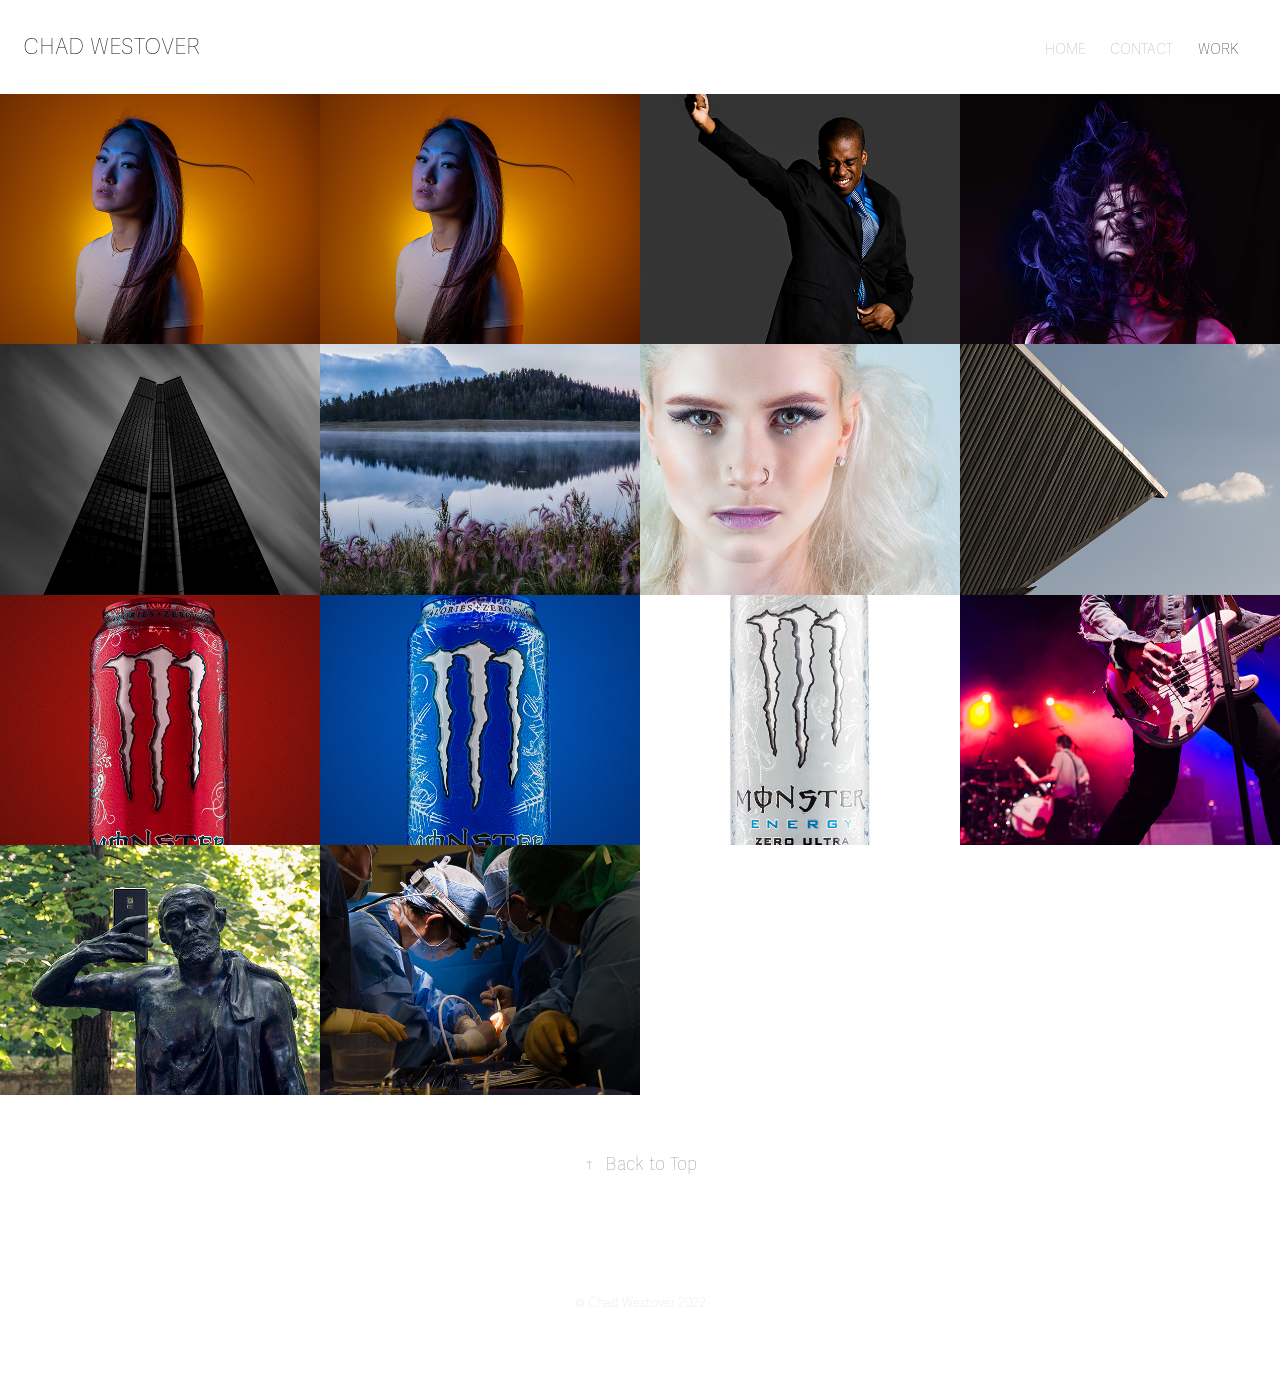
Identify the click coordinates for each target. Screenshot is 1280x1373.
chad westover (111, 46)
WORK (1218, 49)
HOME (1065, 49)
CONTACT (1141, 49)
